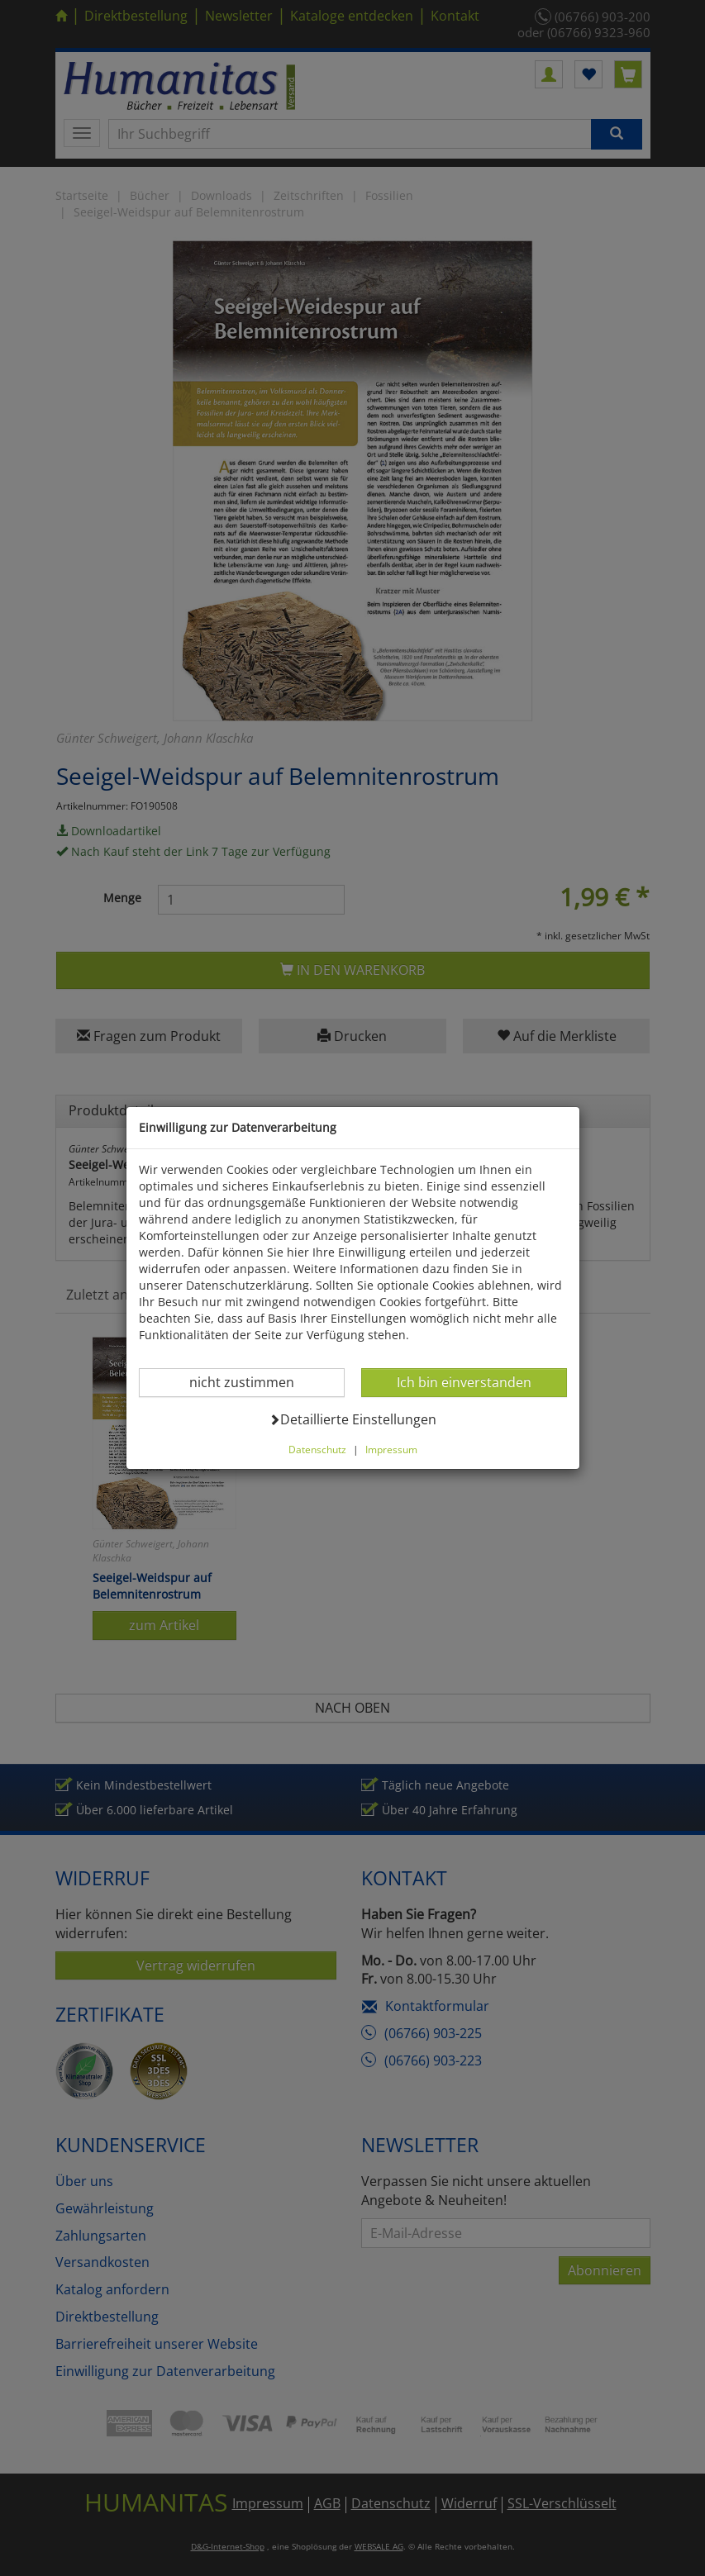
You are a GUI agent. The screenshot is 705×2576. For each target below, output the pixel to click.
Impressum (391, 1449)
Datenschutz (317, 1449)
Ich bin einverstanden (463, 1381)
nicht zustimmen (251, 1381)
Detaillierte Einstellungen (352, 1418)
